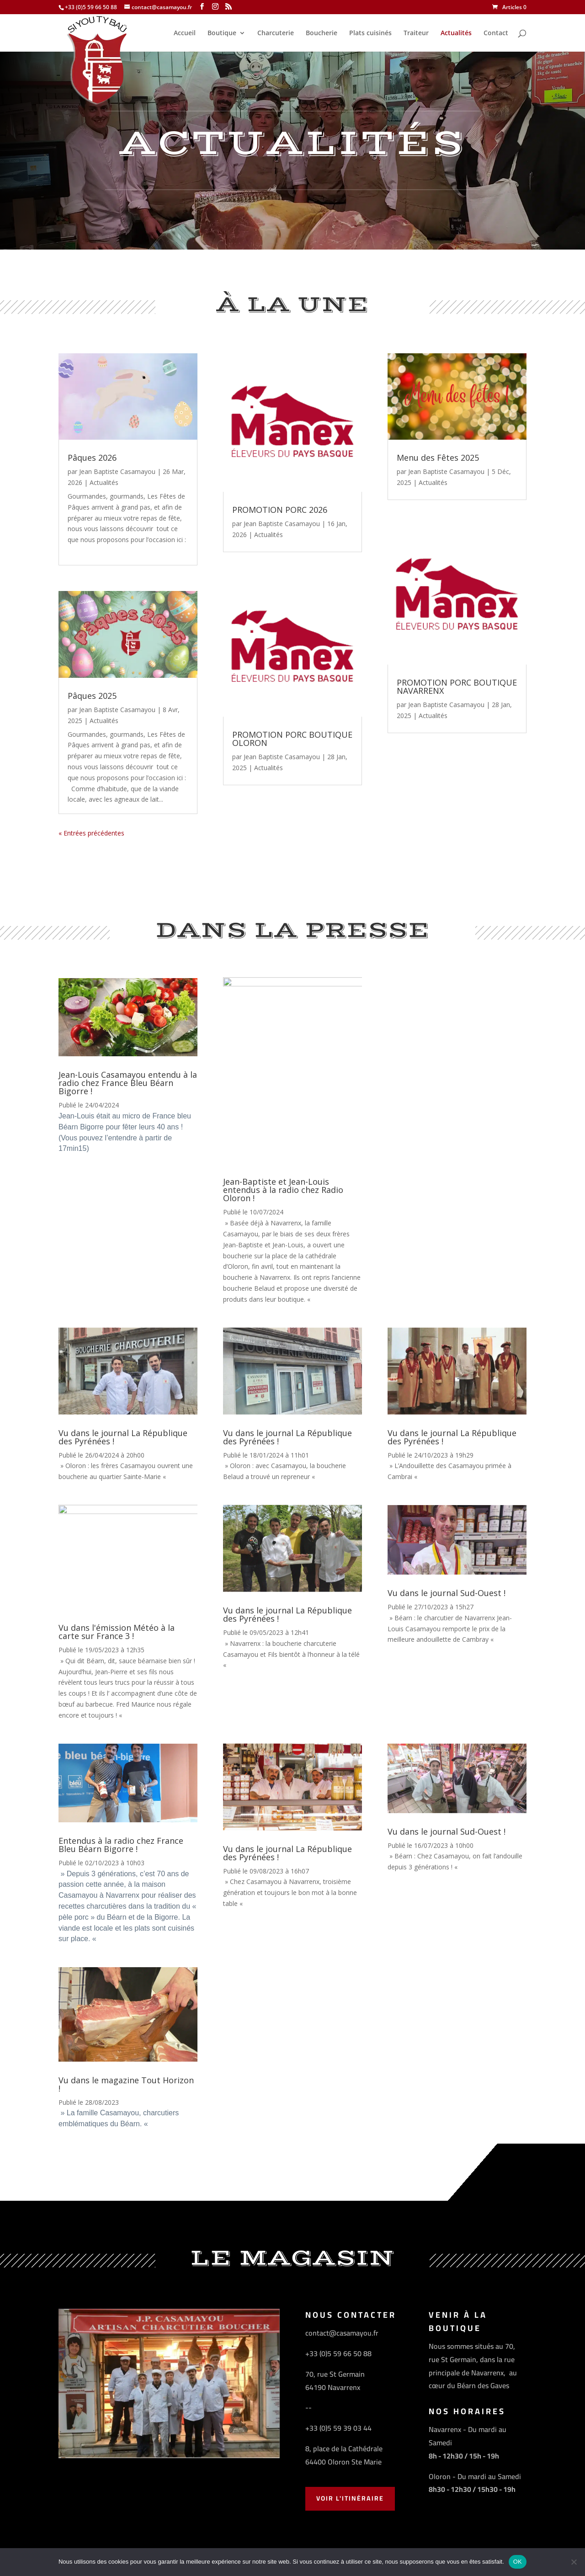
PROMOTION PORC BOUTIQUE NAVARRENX (457, 686)
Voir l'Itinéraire (350, 2498)
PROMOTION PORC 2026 (279, 509)
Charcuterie (275, 33)
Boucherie (321, 33)
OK (517, 2561)
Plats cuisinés (370, 33)
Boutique (221, 33)
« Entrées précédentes (91, 833)
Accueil (185, 33)
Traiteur (416, 33)
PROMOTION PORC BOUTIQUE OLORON (292, 738)
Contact (496, 33)
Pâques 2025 (92, 695)
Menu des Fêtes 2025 (438, 457)
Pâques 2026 (92, 457)
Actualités (456, 33)
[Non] (573, 2561)
